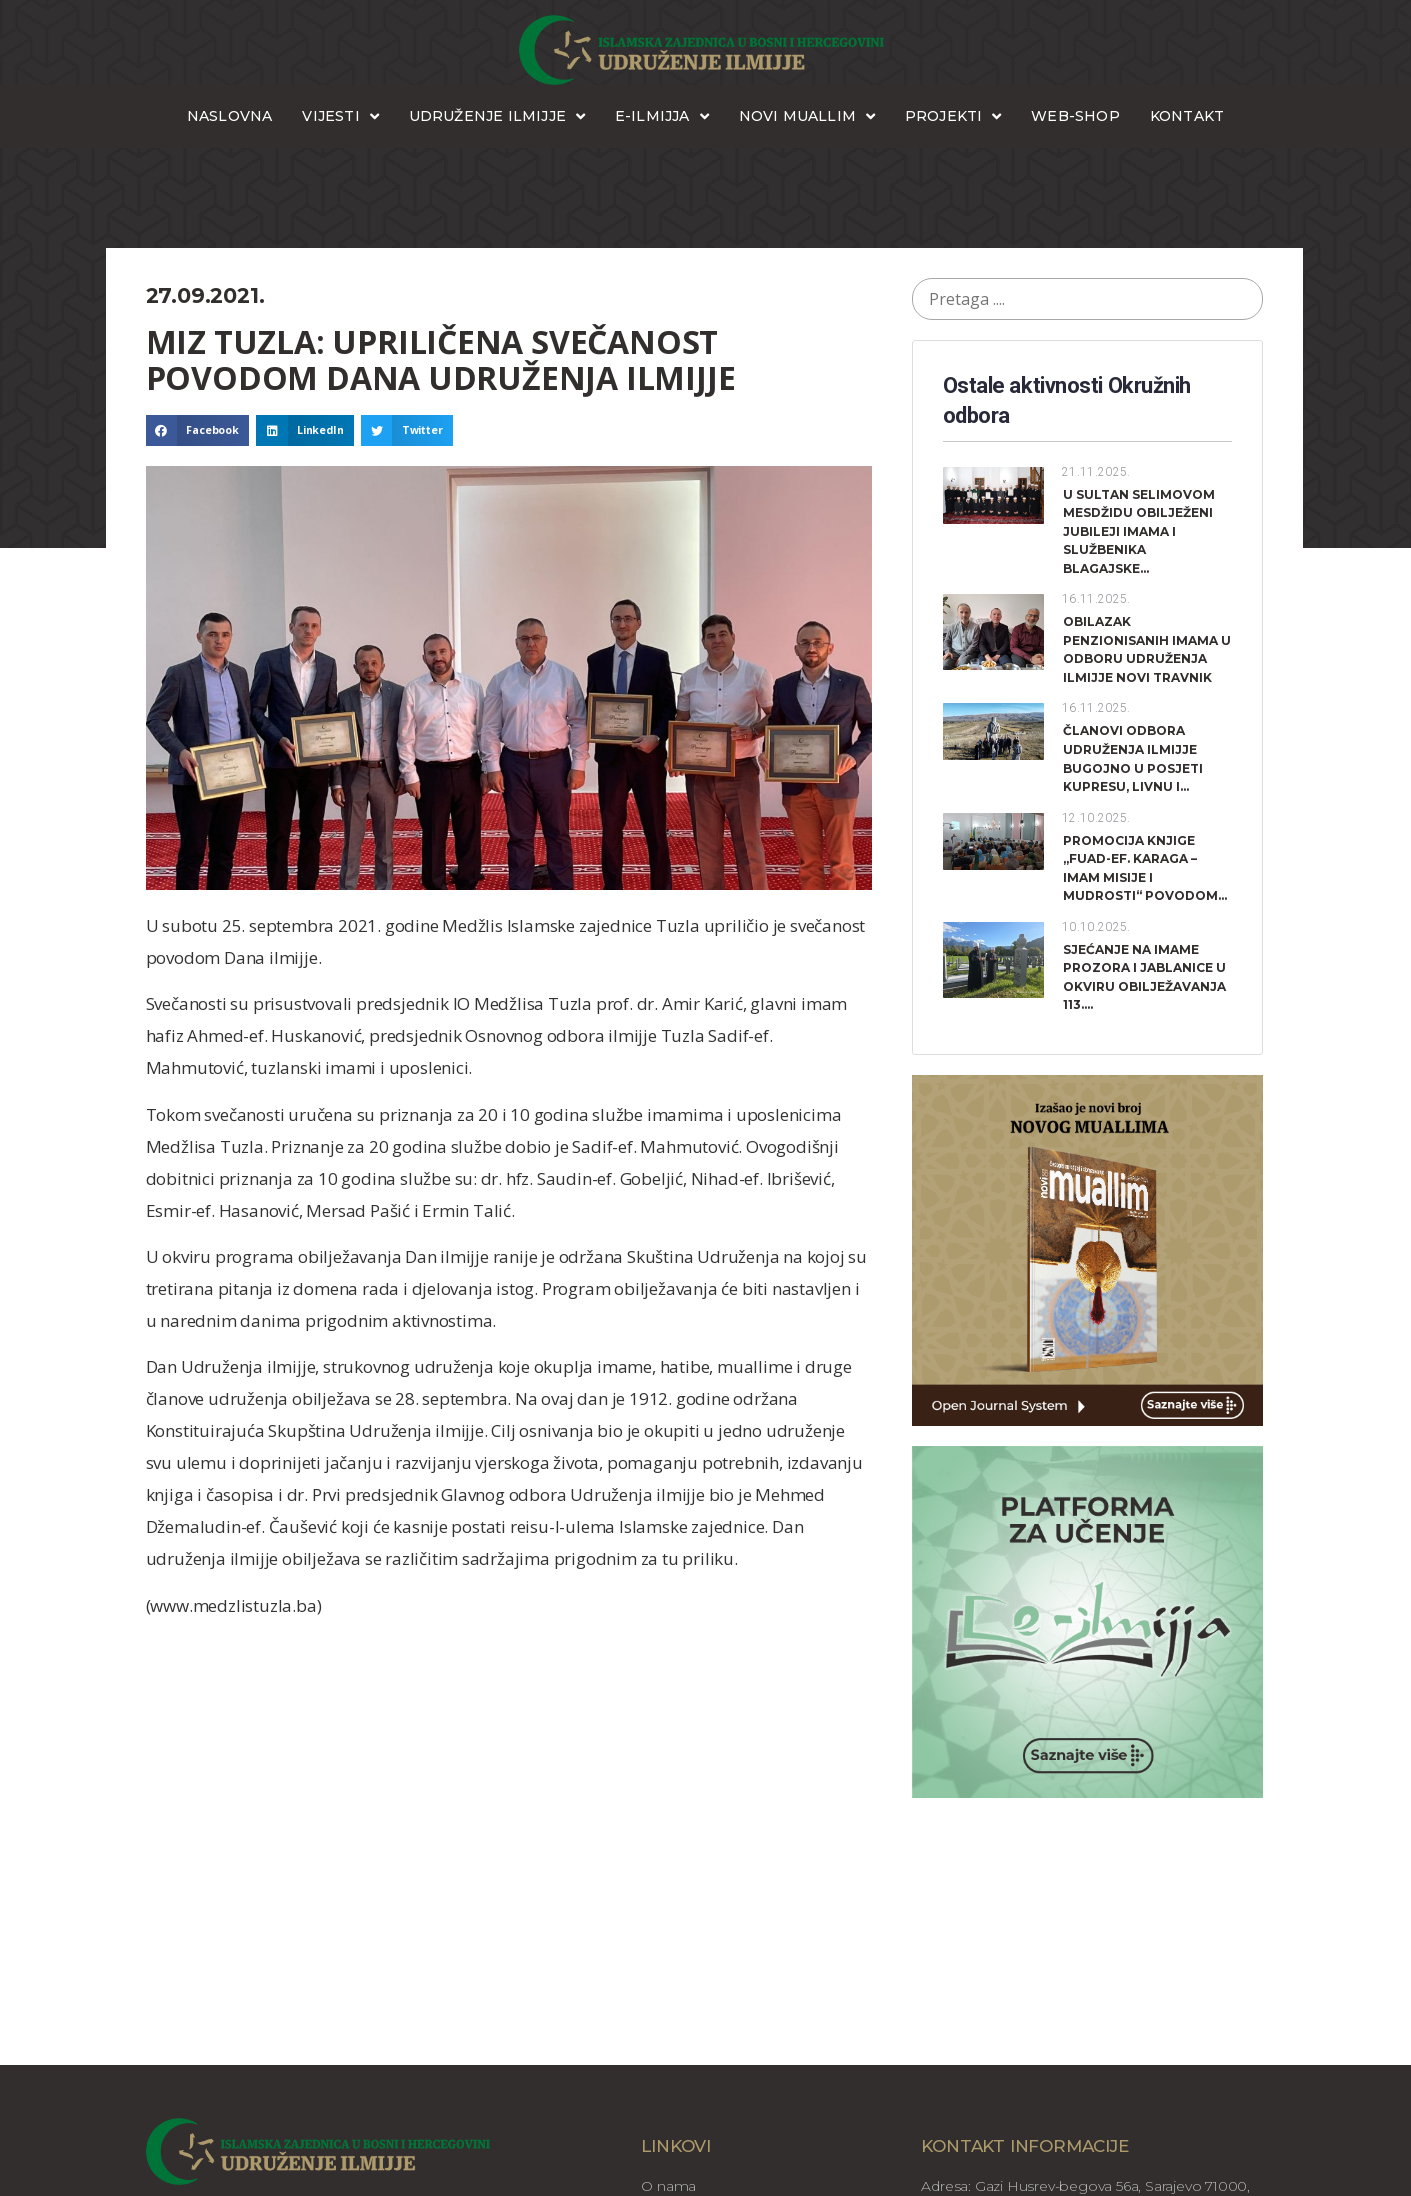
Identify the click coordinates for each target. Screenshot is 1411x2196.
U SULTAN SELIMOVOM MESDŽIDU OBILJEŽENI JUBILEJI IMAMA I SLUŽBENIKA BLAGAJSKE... (1139, 531)
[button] (198, 431)
